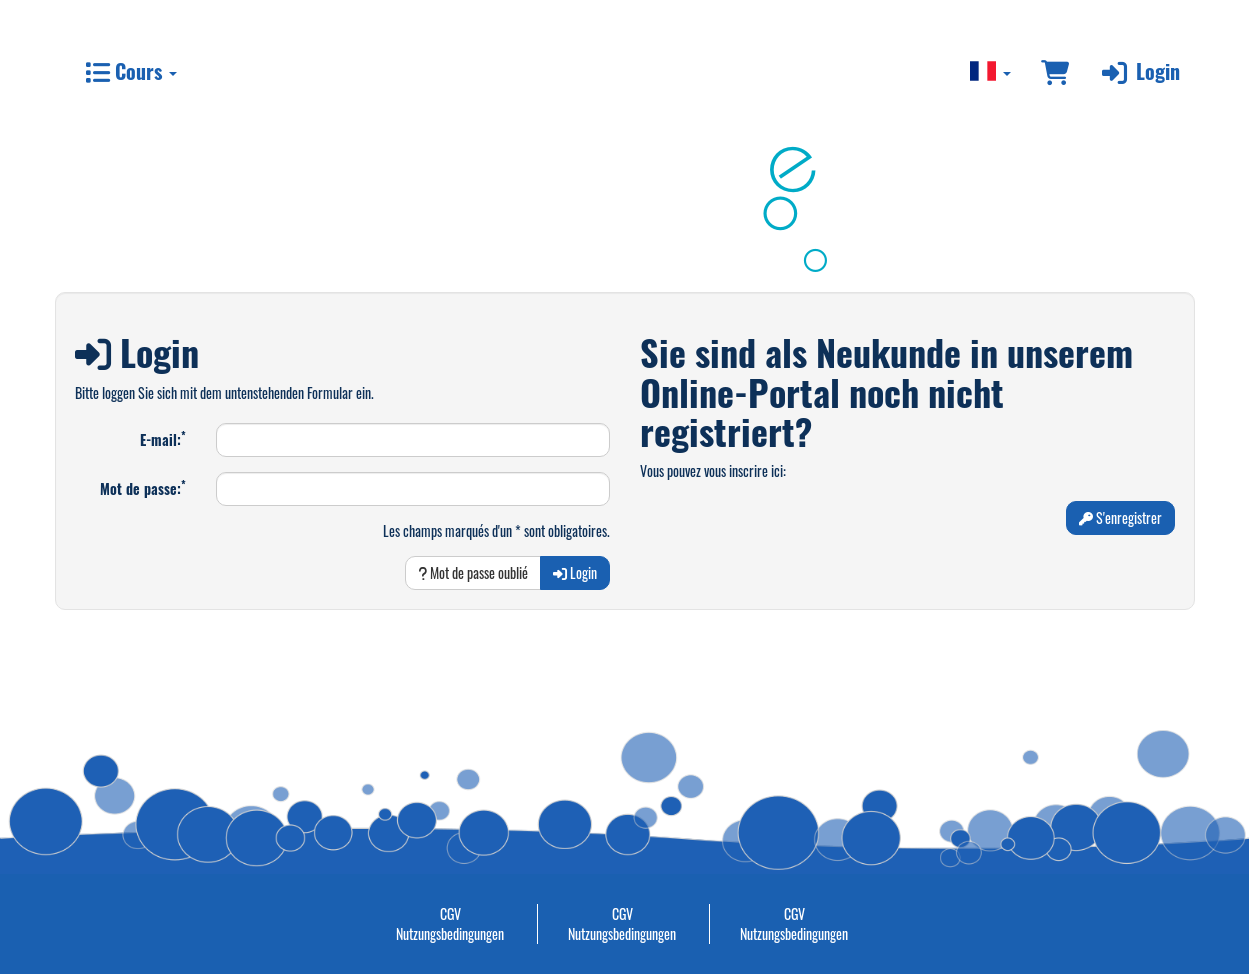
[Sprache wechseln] (991, 71)
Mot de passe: (143, 488)
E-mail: (163, 439)
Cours (131, 71)
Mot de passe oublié (473, 572)
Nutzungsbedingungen (450, 933)
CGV (450, 913)
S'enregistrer (1120, 517)
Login (1139, 71)
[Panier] (1055, 71)
